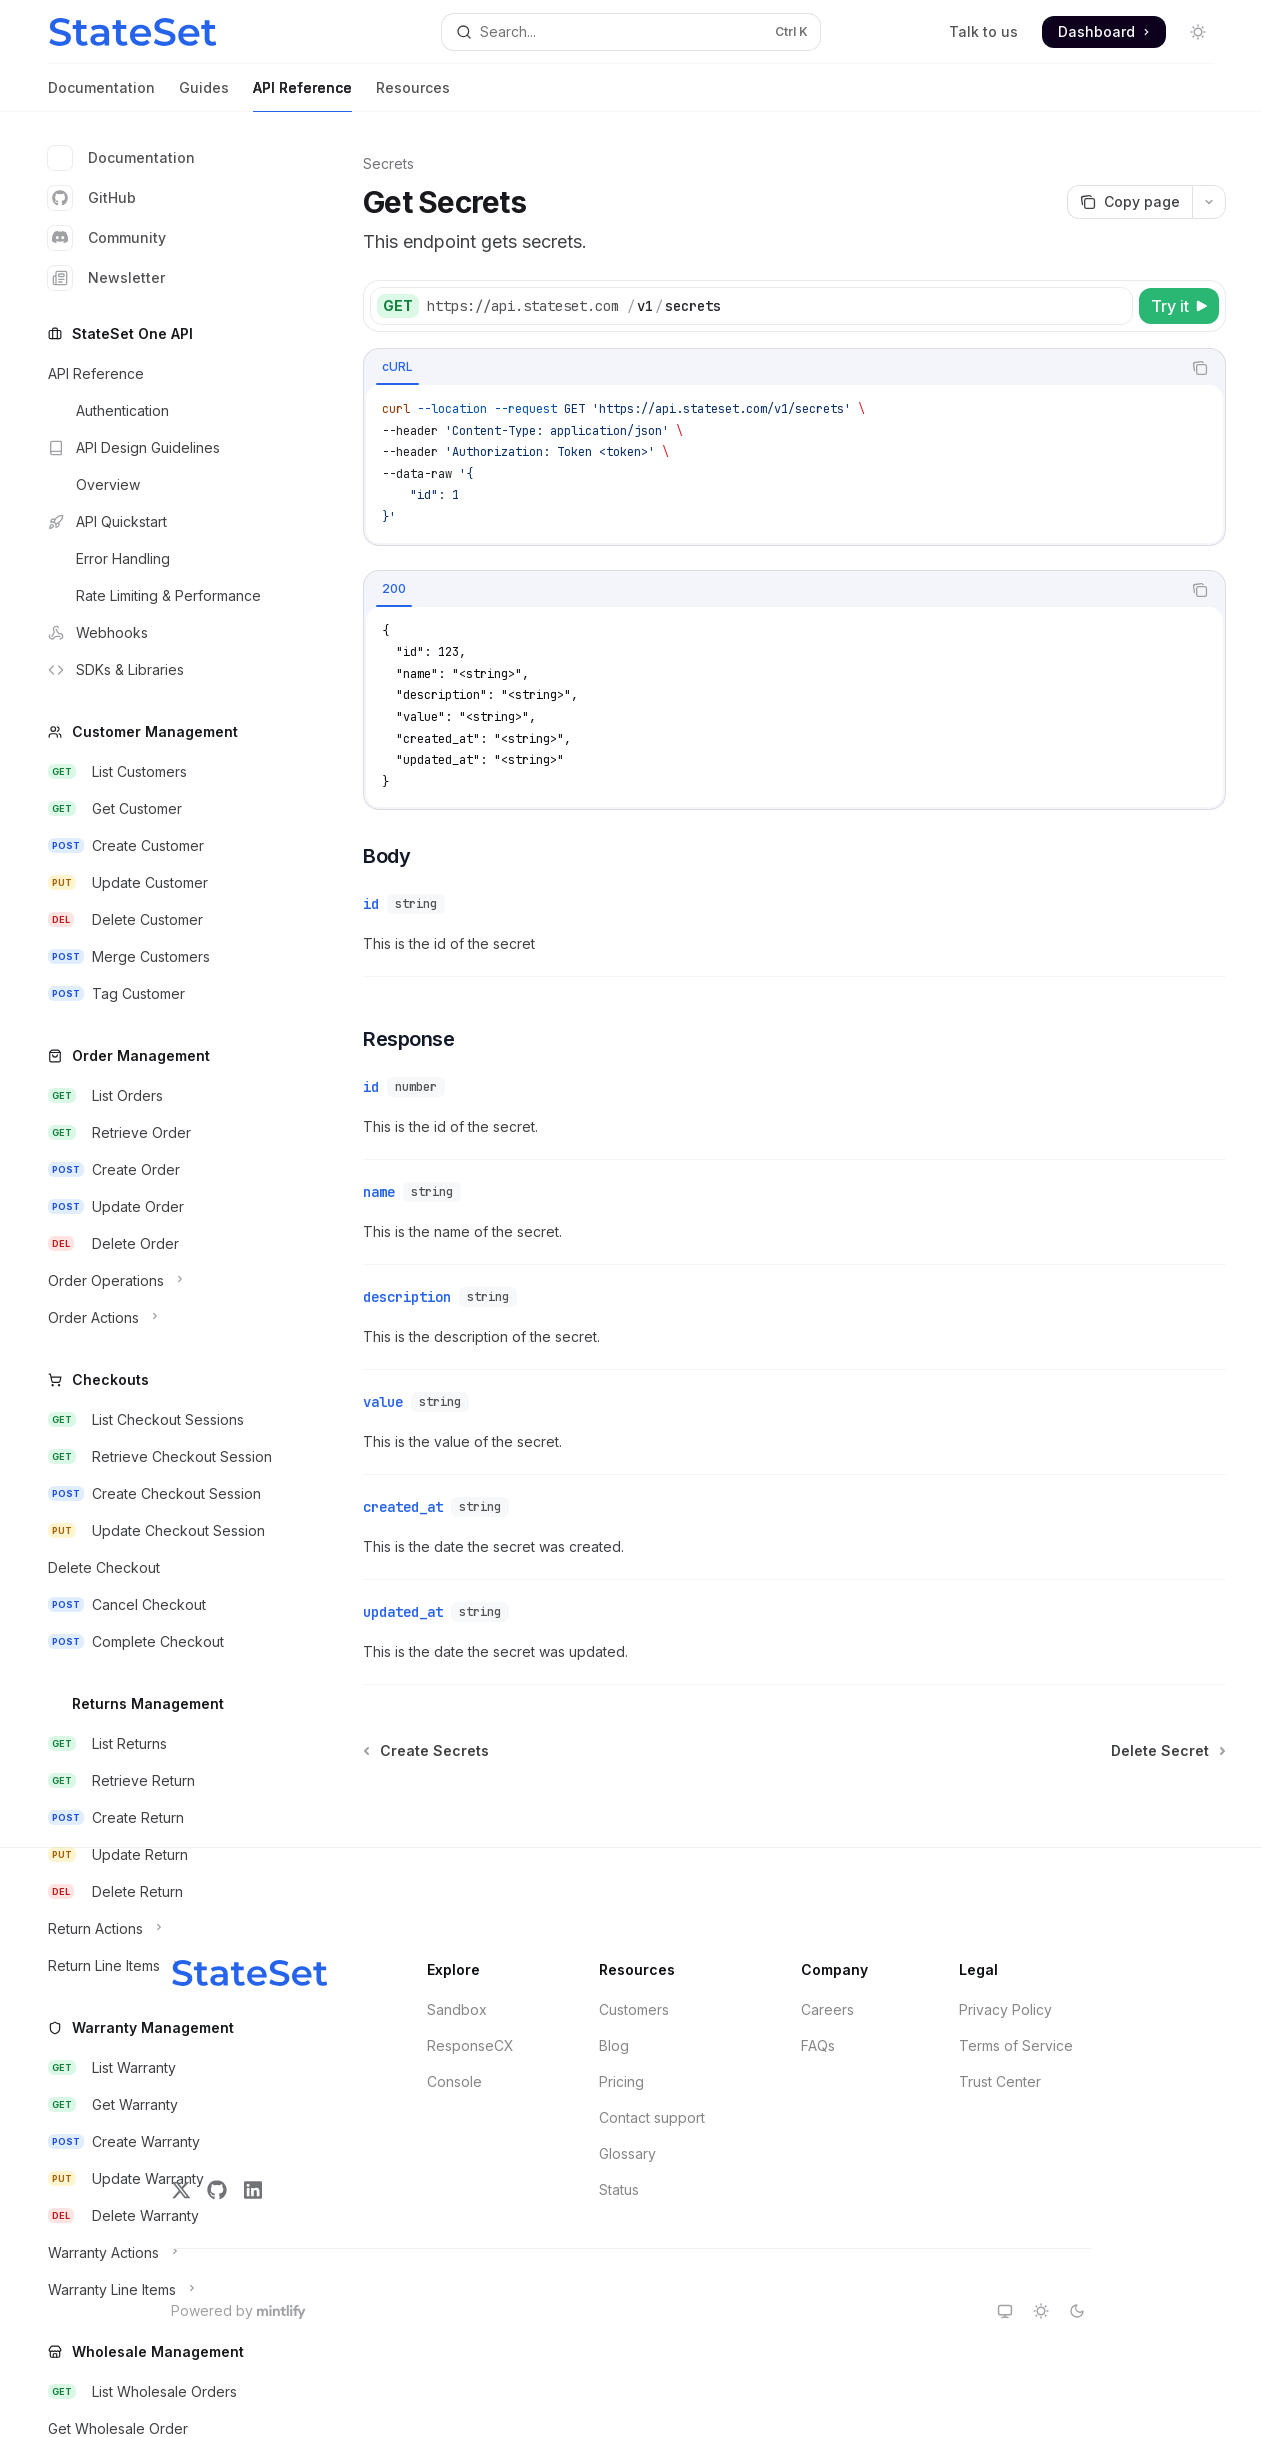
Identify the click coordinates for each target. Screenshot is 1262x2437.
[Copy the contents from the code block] (1200, 368)
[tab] (397, 367)
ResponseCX (470, 2045)
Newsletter (106, 278)
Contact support (652, 2117)
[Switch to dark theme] (1077, 2311)
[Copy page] (1129, 202)
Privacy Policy (1005, 2009)
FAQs (818, 2045)
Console (454, 2081)
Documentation (101, 95)
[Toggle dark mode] (1198, 32)
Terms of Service (1016, 2045)
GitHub (92, 198)
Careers (827, 2009)
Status (619, 2189)
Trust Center (1000, 2081)
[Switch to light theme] (1041, 2311)
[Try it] (1179, 306)
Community (107, 238)
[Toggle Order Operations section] (160, 1281)
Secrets (388, 163)
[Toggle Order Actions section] (160, 1318)
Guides (204, 95)
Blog (614, 2045)
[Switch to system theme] (1005, 2311)
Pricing (621, 2081)
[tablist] (772, 368)
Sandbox (457, 2009)
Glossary (627, 2153)
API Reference (302, 95)
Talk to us (983, 31)
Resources (413, 95)
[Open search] (631, 32)
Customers (634, 2009)
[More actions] (1209, 202)
